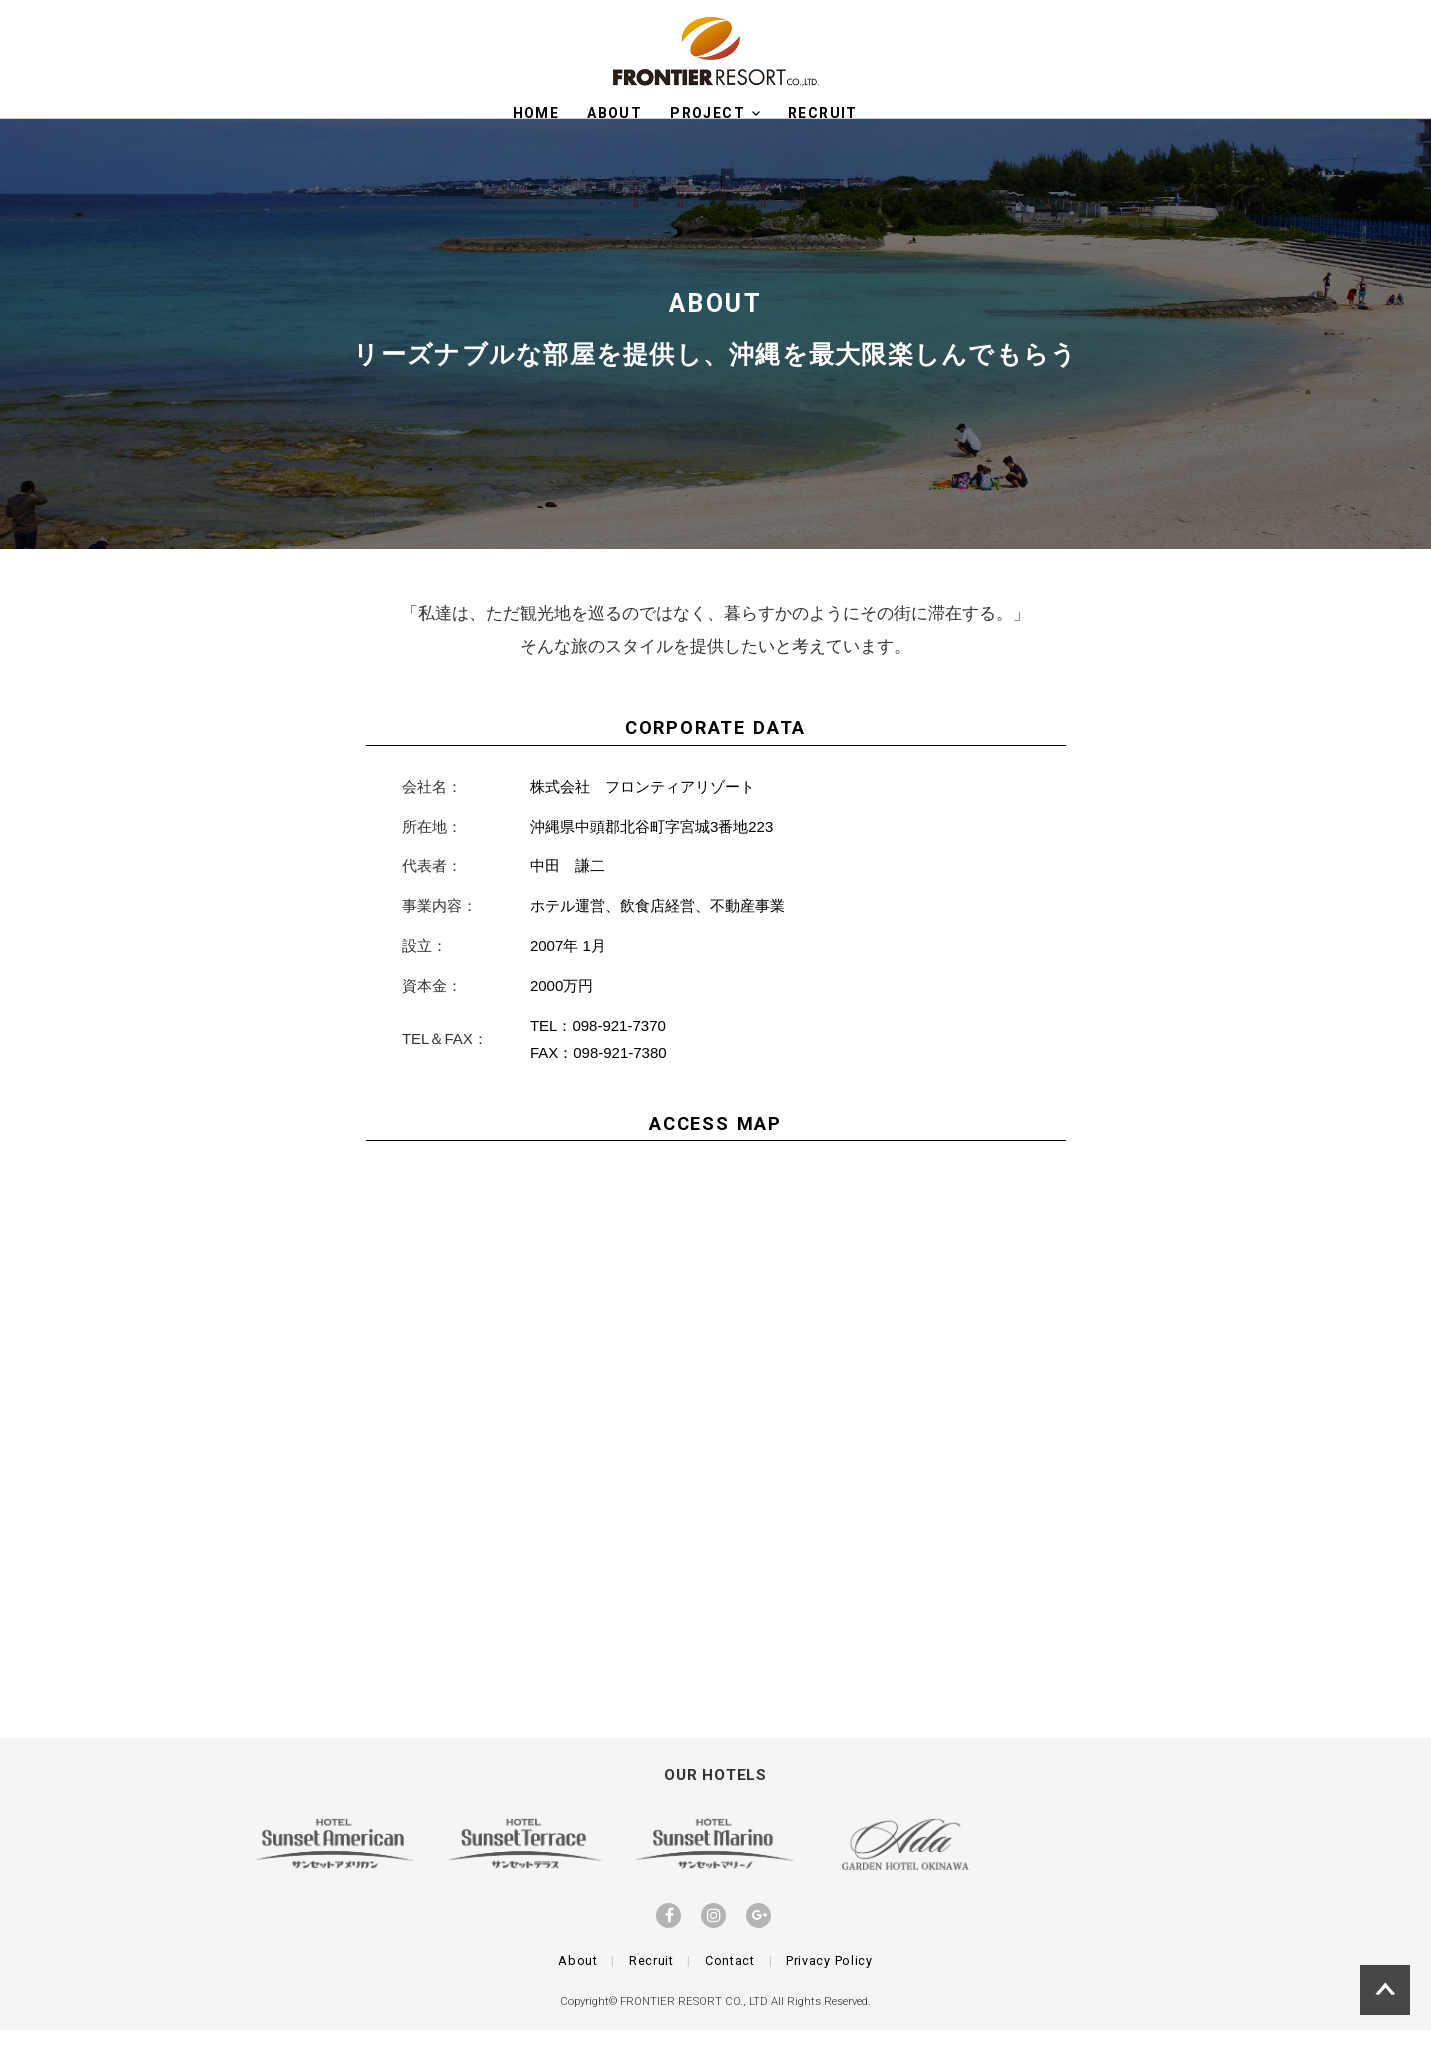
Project (715, 113)
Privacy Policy (829, 1982)
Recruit (651, 1982)
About (614, 113)
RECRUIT (823, 113)
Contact (730, 1982)
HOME (536, 113)
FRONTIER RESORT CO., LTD (694, 2023)
